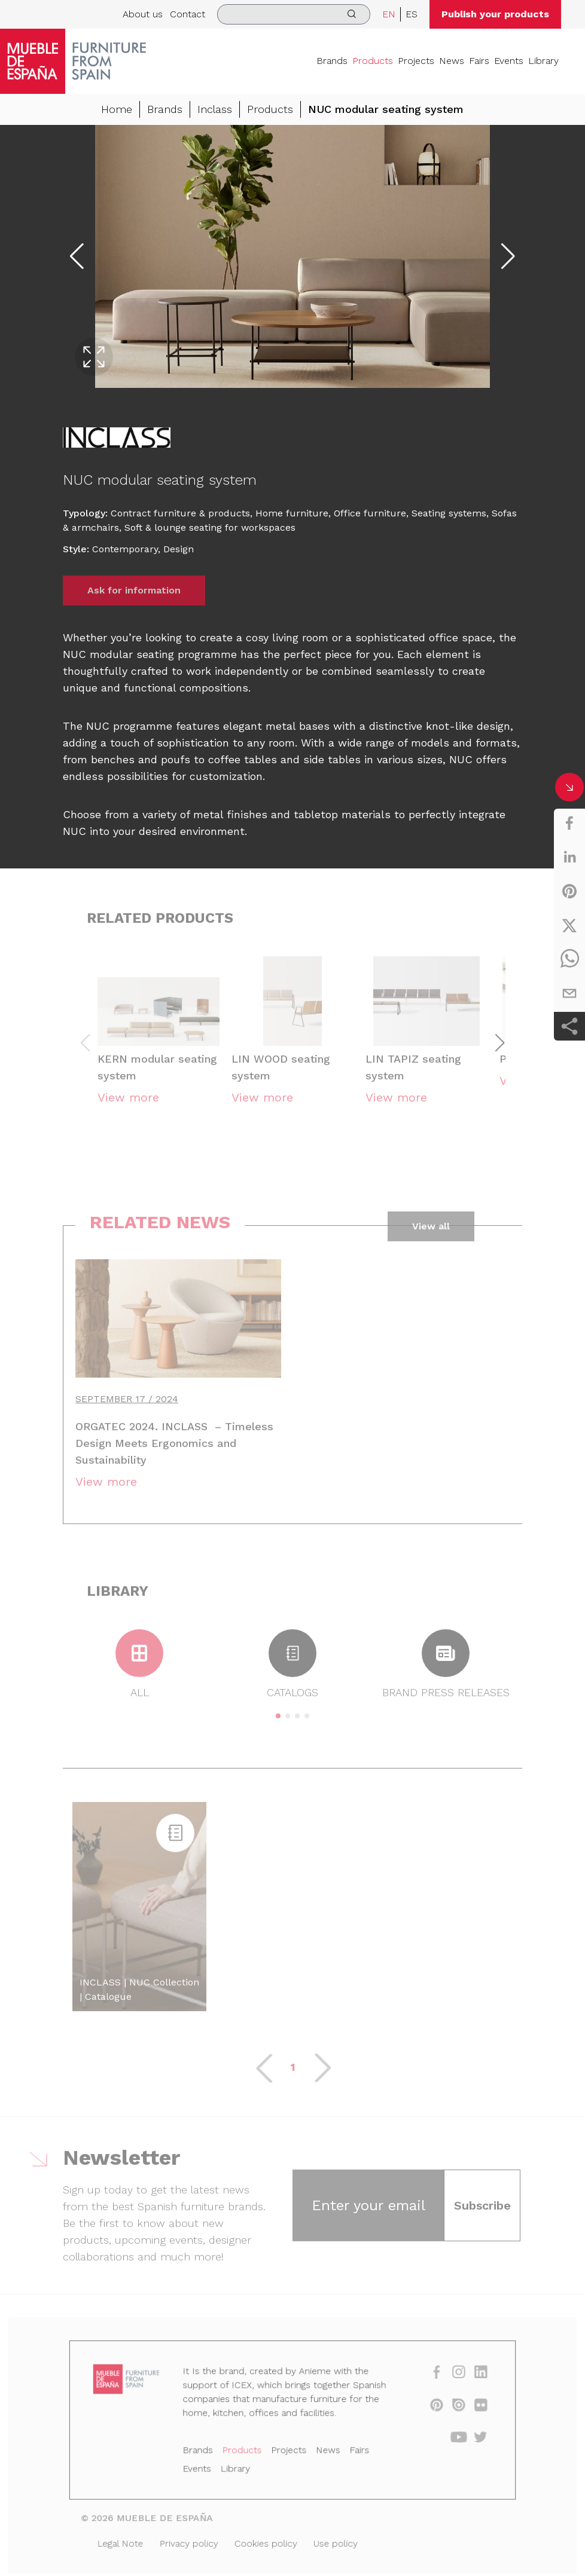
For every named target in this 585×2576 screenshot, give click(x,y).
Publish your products (495, 14)
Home (116, 109)
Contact (187, 14)
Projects (416, 60)
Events (508, 60)
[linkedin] (569, 857)
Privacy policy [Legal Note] (196, 2540)
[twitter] (569, 925)
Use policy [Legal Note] (333, 2540)
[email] (569, 993)
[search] (293, 14)
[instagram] (447, 2380)
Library (543, 60)
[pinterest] (569, 891)
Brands (332, 60)
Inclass (214, 109)
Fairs (479, 60)
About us (143, 14)
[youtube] (447, 2440)
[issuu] (447, 2410)
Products (372, 60)
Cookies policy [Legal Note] (268, 2540)
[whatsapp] (569, 959)
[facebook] (569, 823)
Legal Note (132, 2540)
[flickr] (468, 2410)
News (451, 60)
